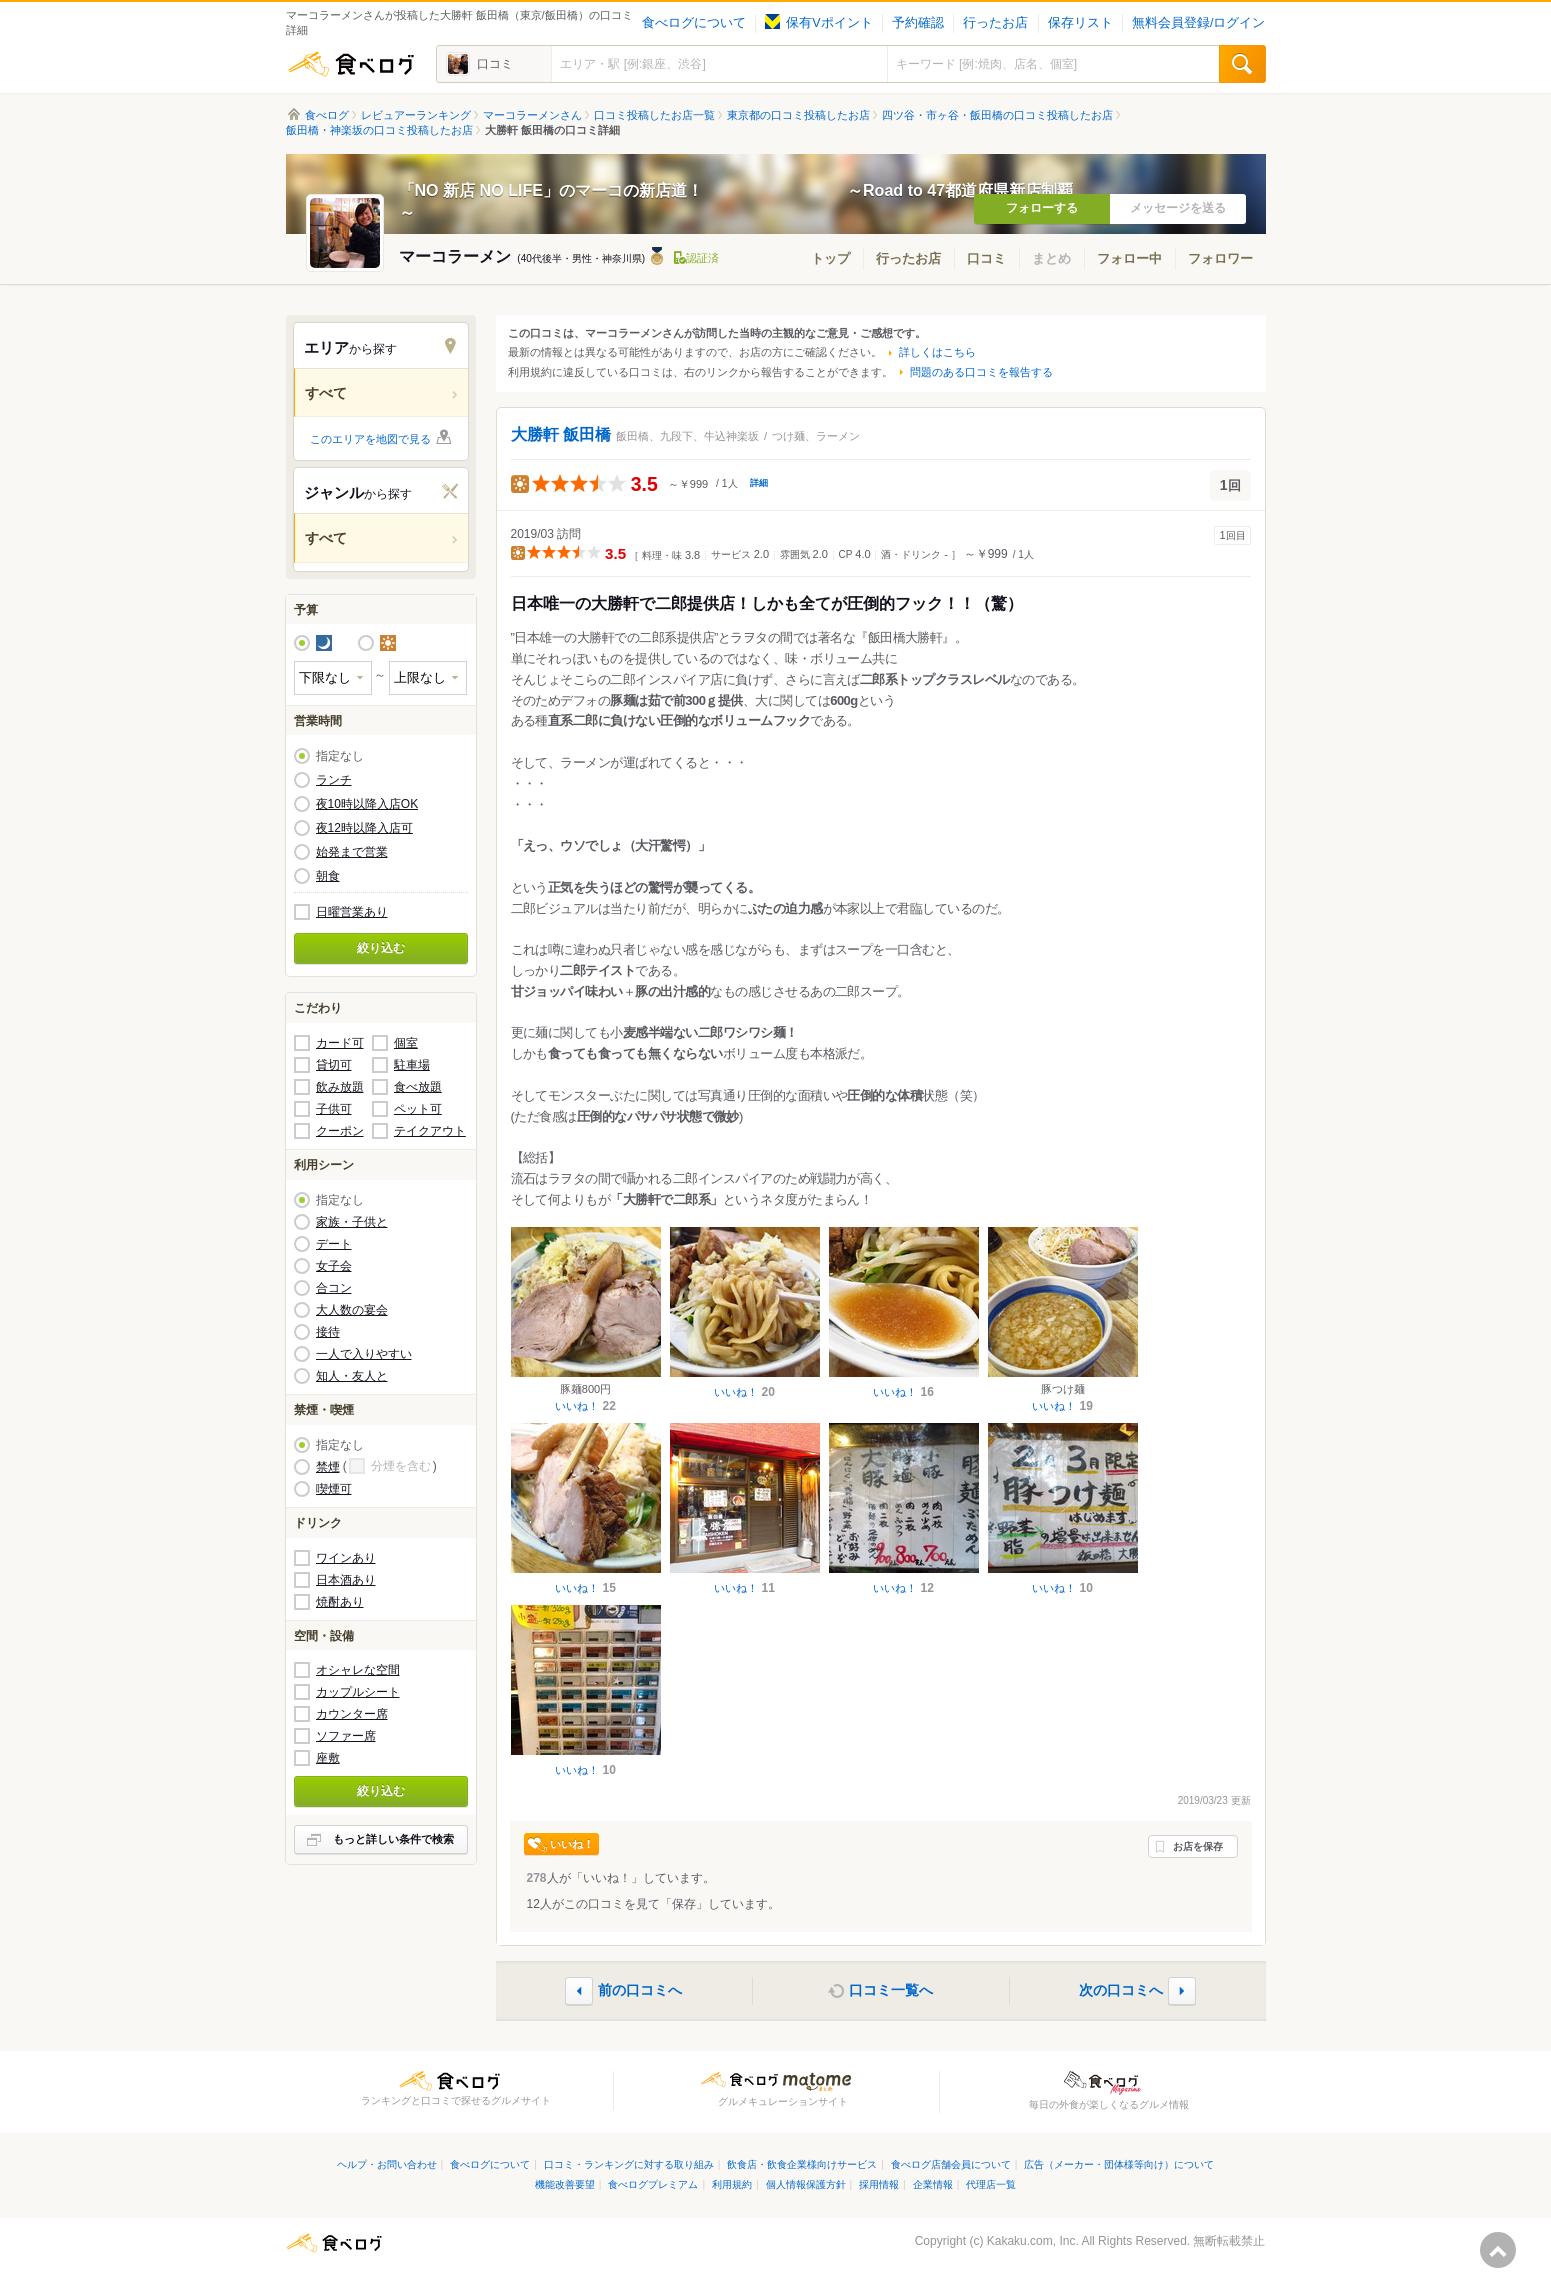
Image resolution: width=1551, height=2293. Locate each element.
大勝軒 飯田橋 (561, 434)
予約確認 (918, 23)
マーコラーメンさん (532, 115)
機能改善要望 (565, 2184)
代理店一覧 (991, 2184)
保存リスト (1080, 23)
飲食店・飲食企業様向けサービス (802, 2164)
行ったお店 (995, 23)
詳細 (759, 483)
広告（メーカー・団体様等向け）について (1119, 2164)
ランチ (334, 780)
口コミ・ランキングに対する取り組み (629, 2164)
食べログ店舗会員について (951, 2164)
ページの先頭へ (1498, 2250)
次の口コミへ (1121, 1990)
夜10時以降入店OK (367, 804)
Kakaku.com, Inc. (1033, 2241)
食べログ (351, 64)
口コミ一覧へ (891, 1990)
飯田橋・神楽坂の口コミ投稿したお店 (379, 130)
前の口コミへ (640, 1990)
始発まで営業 (352, 852)
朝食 (328, 876)
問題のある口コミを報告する (981, 372)
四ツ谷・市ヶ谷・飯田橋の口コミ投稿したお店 (997, 115)
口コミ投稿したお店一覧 (654, 115)
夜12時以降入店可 (364, 828)
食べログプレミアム (653, 2184)
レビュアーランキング (416, 115)
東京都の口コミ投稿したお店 (798, 115)
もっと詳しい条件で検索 (393, 1839)
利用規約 (732, 2184)
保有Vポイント (818, 23)
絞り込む (381, 948)
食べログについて (694, 23)
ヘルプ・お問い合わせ (387, 2164)
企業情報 (933, 2184)
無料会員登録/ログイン (1198, 23)
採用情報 (879, 2184)
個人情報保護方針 (806, 2184)
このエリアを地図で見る (370, 439)
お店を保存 (1198, 1846)
